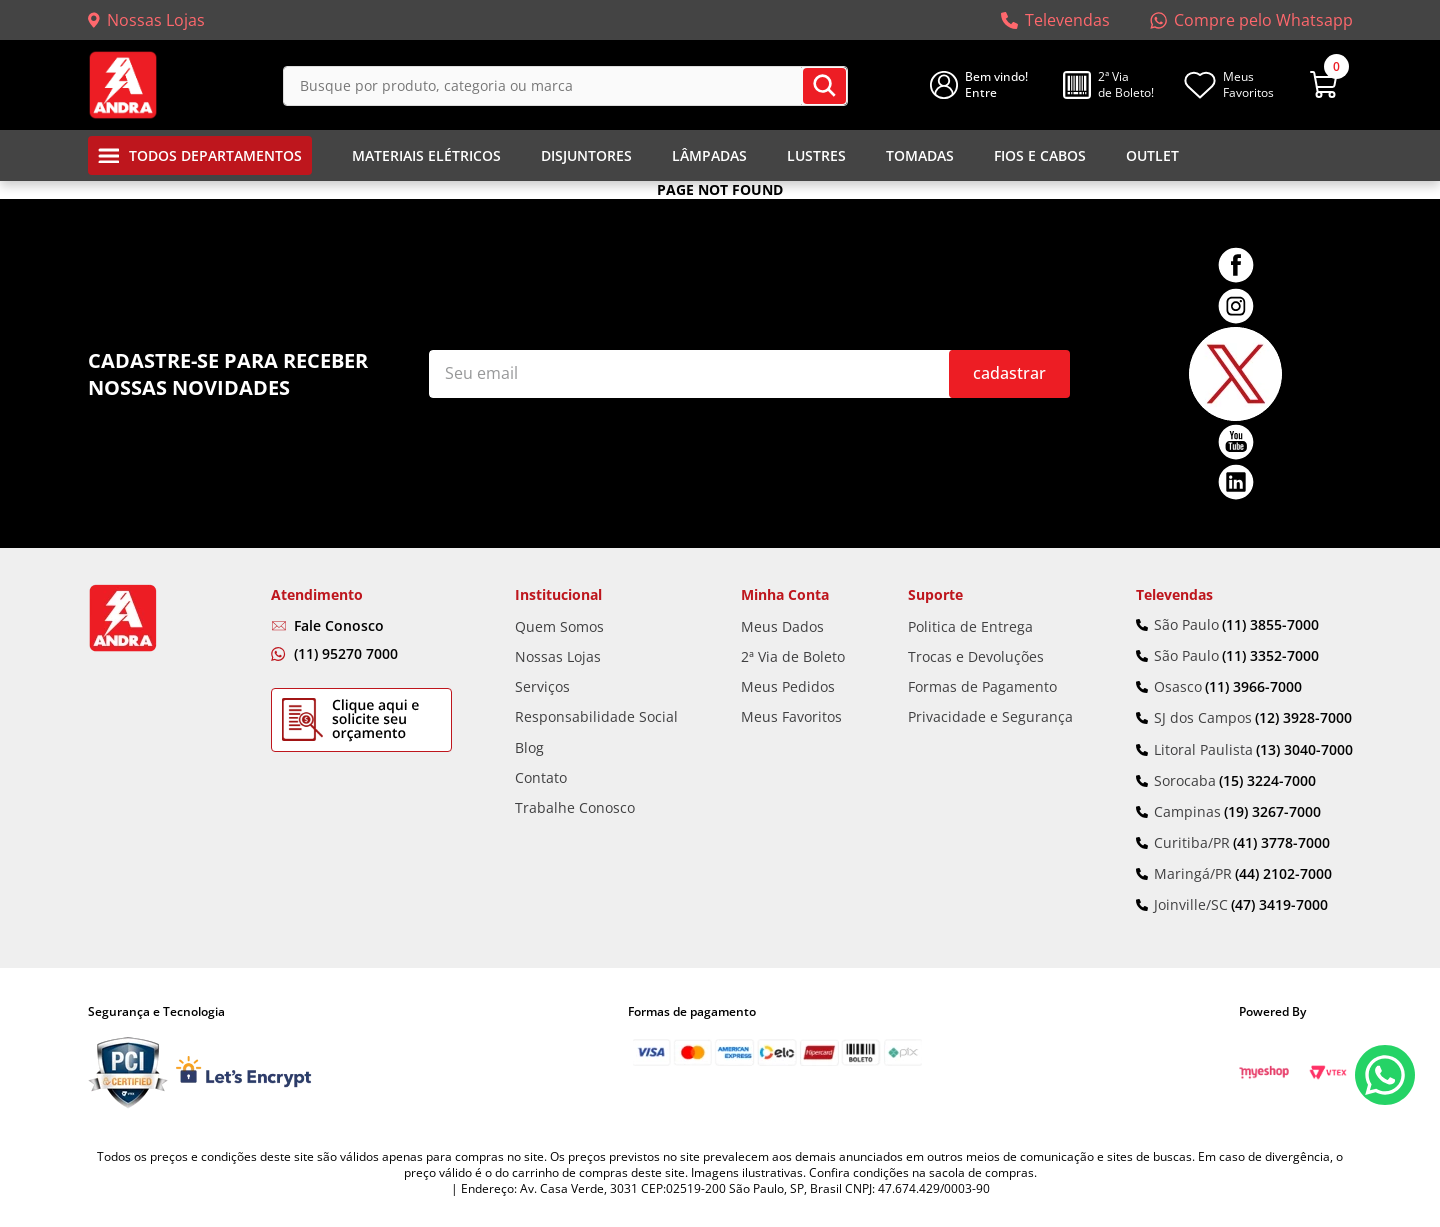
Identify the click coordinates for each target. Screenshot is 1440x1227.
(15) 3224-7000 (1267, 781)
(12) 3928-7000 (1303, 718)
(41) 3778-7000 (1281, 843)
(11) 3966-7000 (1253, 687)
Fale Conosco (339, 625)
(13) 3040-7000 (1304, 750)
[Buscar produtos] (824, 86)
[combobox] (565, 85)
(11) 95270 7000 (346, 653)
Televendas (1067, 20)
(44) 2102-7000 (1283, 874)
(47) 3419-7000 (1279, 905)
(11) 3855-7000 (1270, 625)
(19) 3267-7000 (1272, 812)
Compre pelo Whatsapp (1263, 20)
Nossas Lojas (156, 20)
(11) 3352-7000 (1270, 656)
